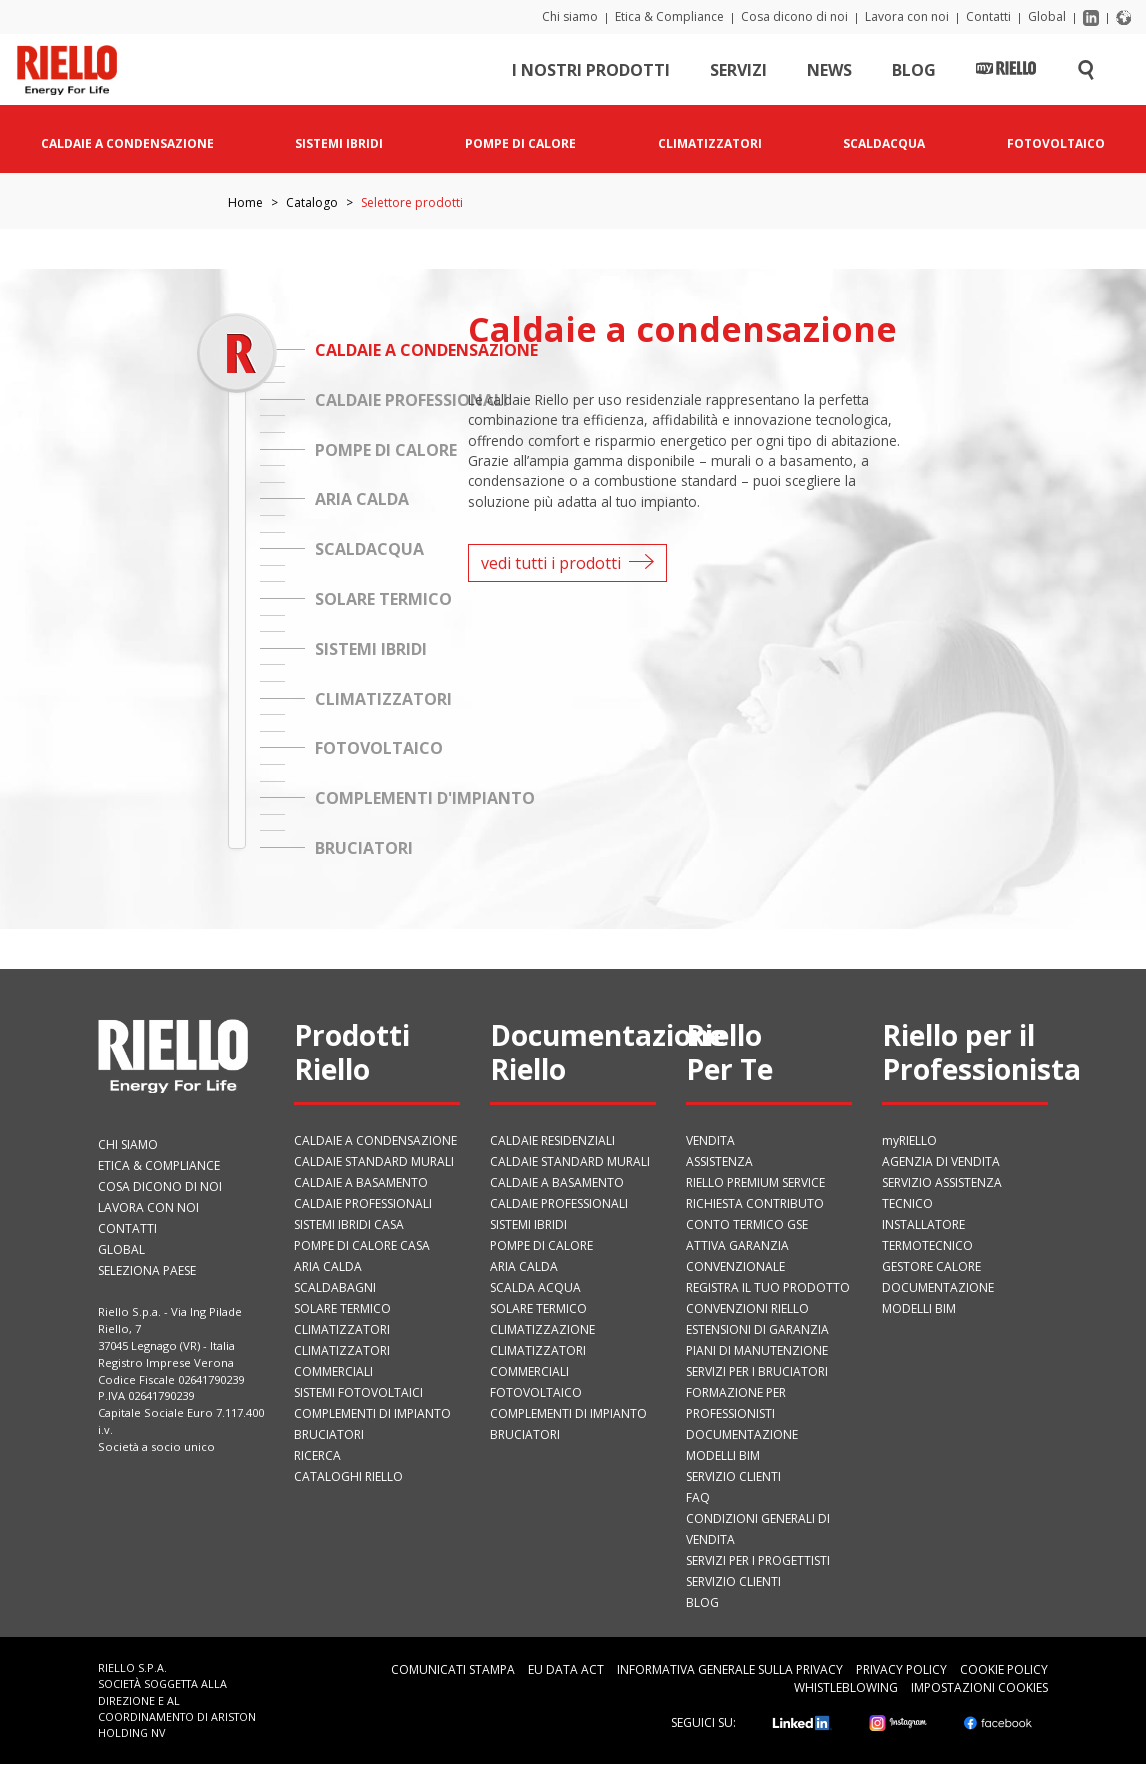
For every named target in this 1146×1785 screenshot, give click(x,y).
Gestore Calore (931, 1266)
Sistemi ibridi (528, 1224)
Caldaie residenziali (552, 1140)
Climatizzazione (542, 1329)
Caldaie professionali (363, 1203)
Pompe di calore (541, 1245)
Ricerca (317, 1455)
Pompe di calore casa (362, 1245)
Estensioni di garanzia (757, 1329)
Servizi (738, 74)
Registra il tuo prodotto (768, 1287)
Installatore (923, 1224)
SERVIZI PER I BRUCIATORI (757, 1371)
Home (245, 202)
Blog (914, 74)
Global (1047, 16)
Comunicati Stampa (453, 1669)
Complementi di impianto (372, 1413)
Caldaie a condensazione (375, 1140)
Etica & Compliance (669, 16)
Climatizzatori (342, 1329)
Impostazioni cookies (979, 1687)
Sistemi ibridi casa (349, 1224)
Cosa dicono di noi (794, 16)
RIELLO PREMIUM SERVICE (755, 1182)
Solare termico (342, 1308)
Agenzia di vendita (941, 1161)
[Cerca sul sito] (1086, 74)
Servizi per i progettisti (758, 1560)
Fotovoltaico (536, 1392)
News (829, 74)
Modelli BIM (723, 1455)
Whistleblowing (846, 1687)
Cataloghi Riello (348, 1476)
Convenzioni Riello (747, 1308)
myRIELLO (909, 1140)
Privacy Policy (901, 1669)
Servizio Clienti (733, 1476)
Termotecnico (927, 1245)
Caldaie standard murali (374, 1161)
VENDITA (710, 1140)
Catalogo (312, 202)
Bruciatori (329, 1434)
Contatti (988, 16)
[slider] (236, 352)
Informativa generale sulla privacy (730, 1669)
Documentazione (742, 1434)
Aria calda (328, 1266)
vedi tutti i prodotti (567, 563)
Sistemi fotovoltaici (358, 1392)
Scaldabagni (335, 1287)
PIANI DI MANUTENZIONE (757, 1350)
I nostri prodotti (591, 74)
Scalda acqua (535, 1287)
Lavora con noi (907, 16)
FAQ (698, 1497)
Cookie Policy (1004, 1669)
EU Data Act (566, 1669)
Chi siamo (570, 16)
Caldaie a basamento (361, 1182)
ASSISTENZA (719, 1161)
